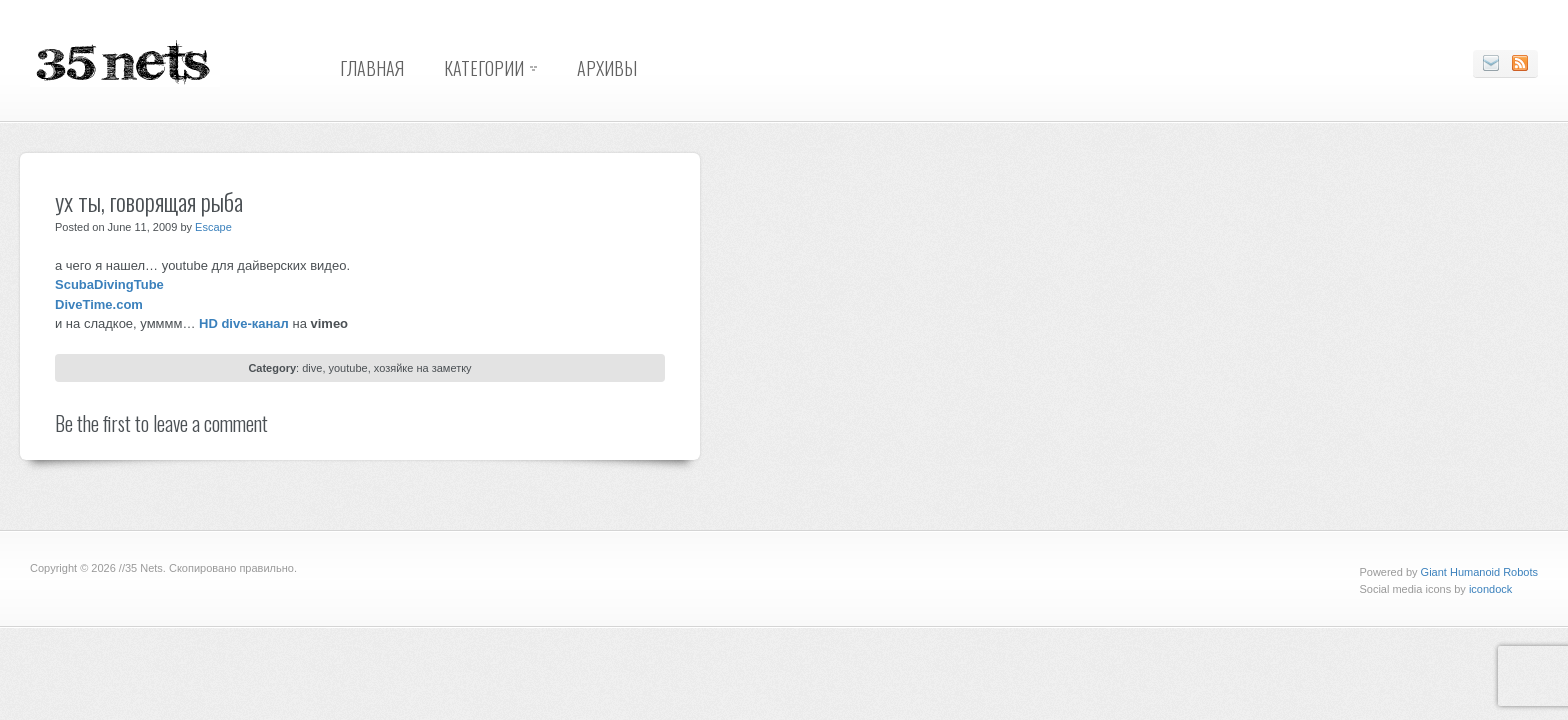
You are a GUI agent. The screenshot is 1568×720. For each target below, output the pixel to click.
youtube (348, 368)
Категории (484, 68)
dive (312, 368)
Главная (372, 68)
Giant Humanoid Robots (1479, 572)
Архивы (607, 68)
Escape (213, 227)
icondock (1490, 589)
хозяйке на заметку (423, 368)
